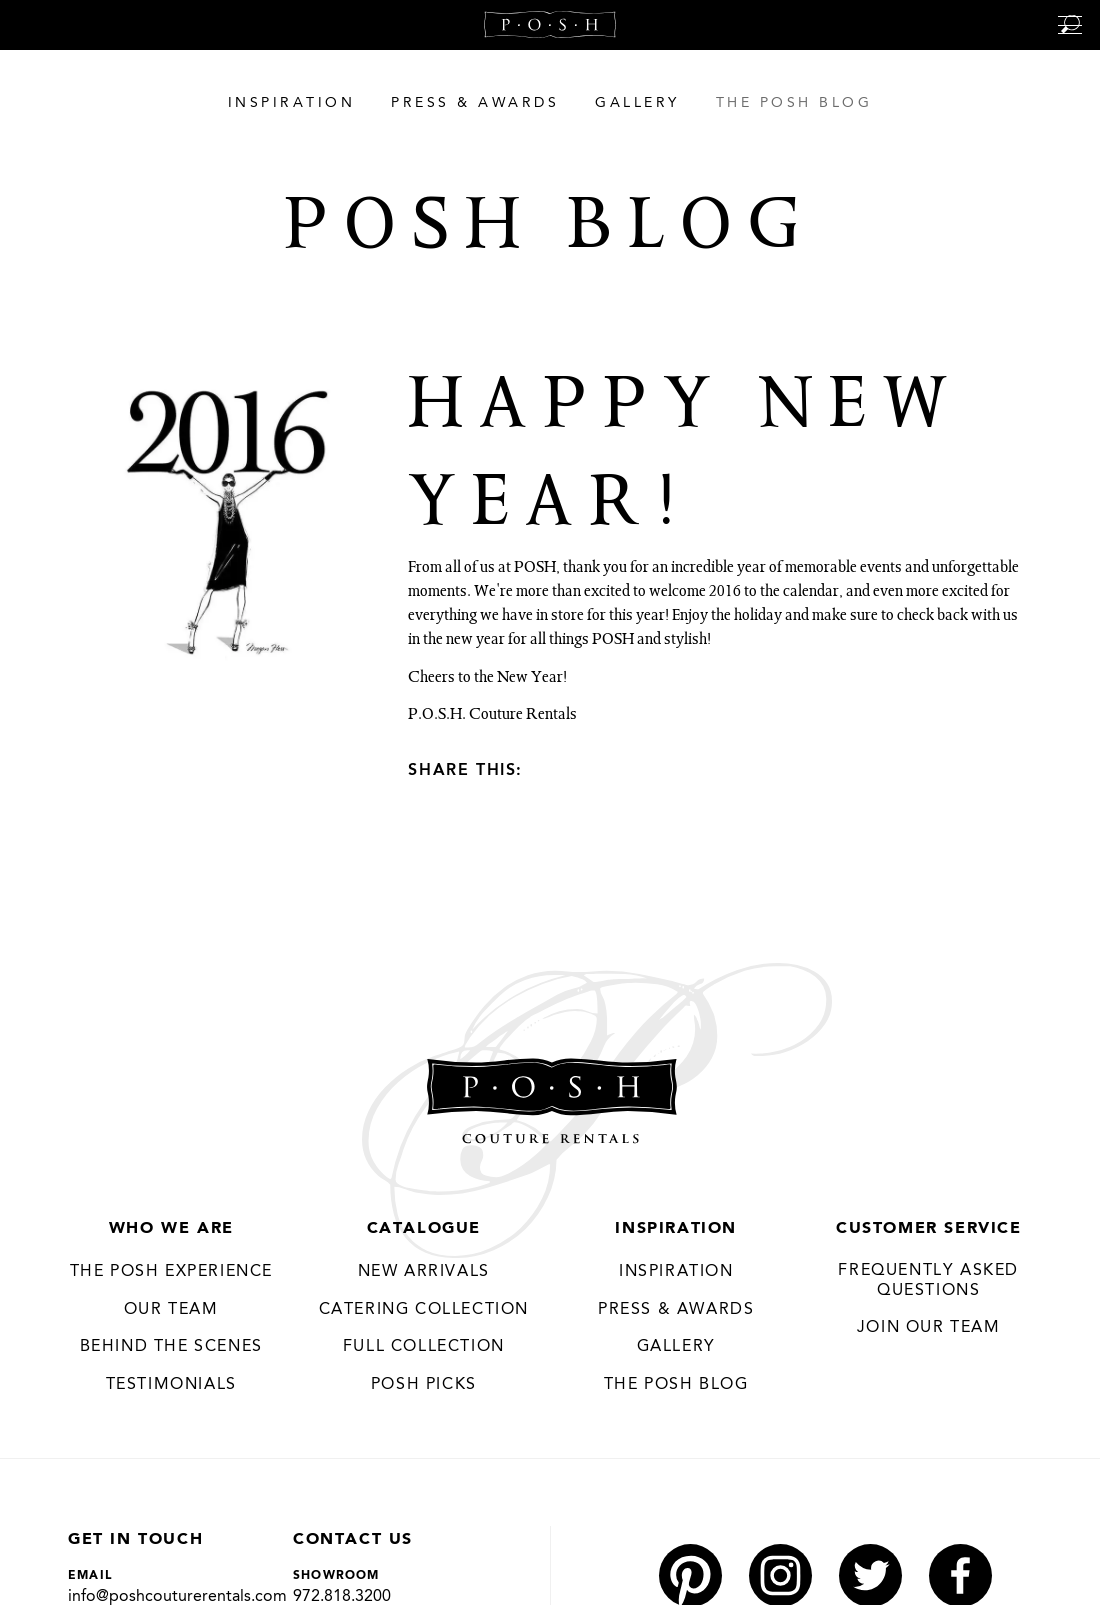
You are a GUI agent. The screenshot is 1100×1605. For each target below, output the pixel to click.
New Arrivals (424, 1272)
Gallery (676, 1347)
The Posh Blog (676, 1385)
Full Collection (424, 1347)
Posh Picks (424, 1385)
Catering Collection (424, 1310)
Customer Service (929, 1229)
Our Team (171, 1310)
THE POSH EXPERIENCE (171, 1272)
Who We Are (171, 1229)
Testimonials (171, 1385)
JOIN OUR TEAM (929, 1328)
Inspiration (676, 1229)
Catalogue (424, 1229)
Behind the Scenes (171, 1347)
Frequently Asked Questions (928, 1281)
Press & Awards (676, 1310)
